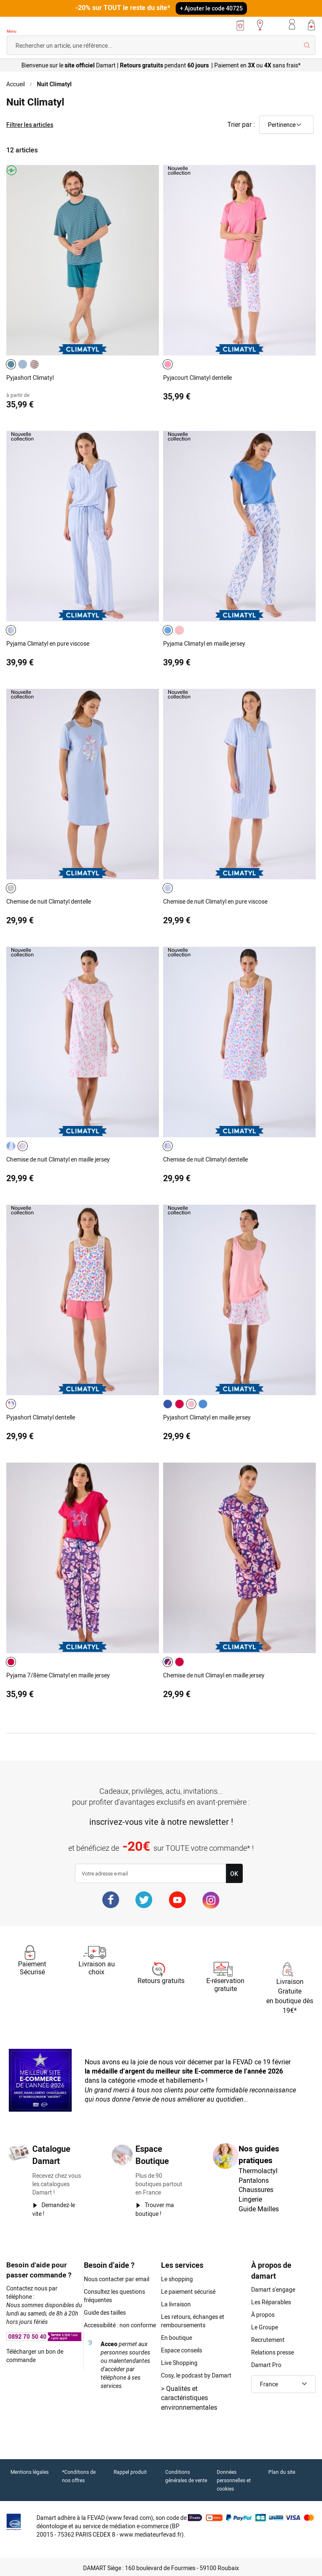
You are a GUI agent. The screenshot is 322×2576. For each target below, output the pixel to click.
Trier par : (241, 124)
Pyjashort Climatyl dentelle (40, 1417)
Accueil (15, 84)
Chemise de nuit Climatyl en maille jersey (58, 1159)
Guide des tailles (105, 2312)
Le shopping (177, 2279)
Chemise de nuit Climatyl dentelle (48, 901)
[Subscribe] (234, 1873)
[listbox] (24, 364)
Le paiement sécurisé (188, 2291)
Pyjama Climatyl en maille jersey (204, 643)
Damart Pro (266, 2365)
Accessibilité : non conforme (120, 2325)
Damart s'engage (273, 2289)
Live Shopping (179, 2363)
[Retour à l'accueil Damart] (31, 26)
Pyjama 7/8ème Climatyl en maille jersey (58, 1675)
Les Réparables (271, 2302)
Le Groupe (264, 2327)
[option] (11, 364)
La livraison (176, 2304)
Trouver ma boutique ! (154, 2209)
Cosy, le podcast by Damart (196, 2375)
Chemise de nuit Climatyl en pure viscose (215, 901)
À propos (263, 2314)
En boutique (176, 2338)
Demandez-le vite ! (53, 2209)
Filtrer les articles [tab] (29, 125)
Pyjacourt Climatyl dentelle (197, 377)
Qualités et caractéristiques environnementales (189, 2398)
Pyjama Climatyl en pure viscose (47, 643)
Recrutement (268, 2340)
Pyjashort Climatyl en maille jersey (207, 1417)
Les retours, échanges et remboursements (192, 2321)
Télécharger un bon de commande (34, 2355)
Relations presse (272, 2352)
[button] (284, 2384)
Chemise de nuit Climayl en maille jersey (214, 1675)
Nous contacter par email (116, 2279)
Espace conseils (181, 2350)
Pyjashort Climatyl (30, 377)
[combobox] (161, 45)
